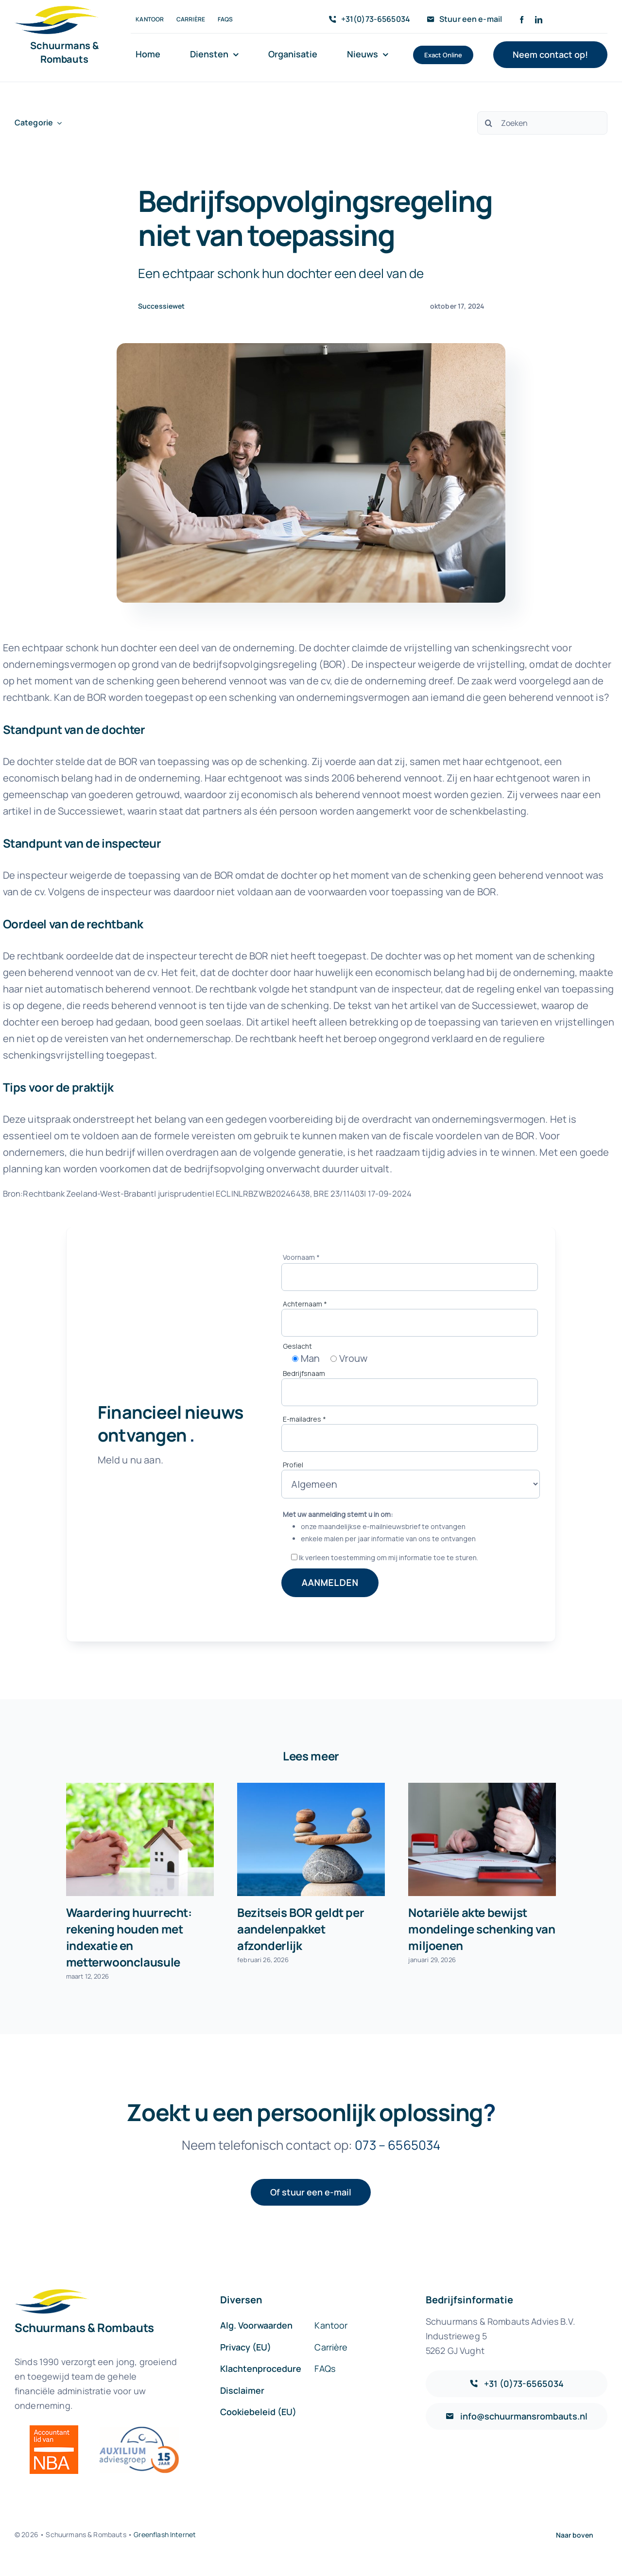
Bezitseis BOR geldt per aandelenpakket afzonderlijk (300, 1928)
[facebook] (521, 19)
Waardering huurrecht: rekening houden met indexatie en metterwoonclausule (129, 1937)
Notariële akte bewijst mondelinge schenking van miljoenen (481, 1928)
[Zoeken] (542, 123)
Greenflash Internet (165, 2534)
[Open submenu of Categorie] (57, 122)
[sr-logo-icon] (56, 10)
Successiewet (161, 306)
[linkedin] (538, 19)
